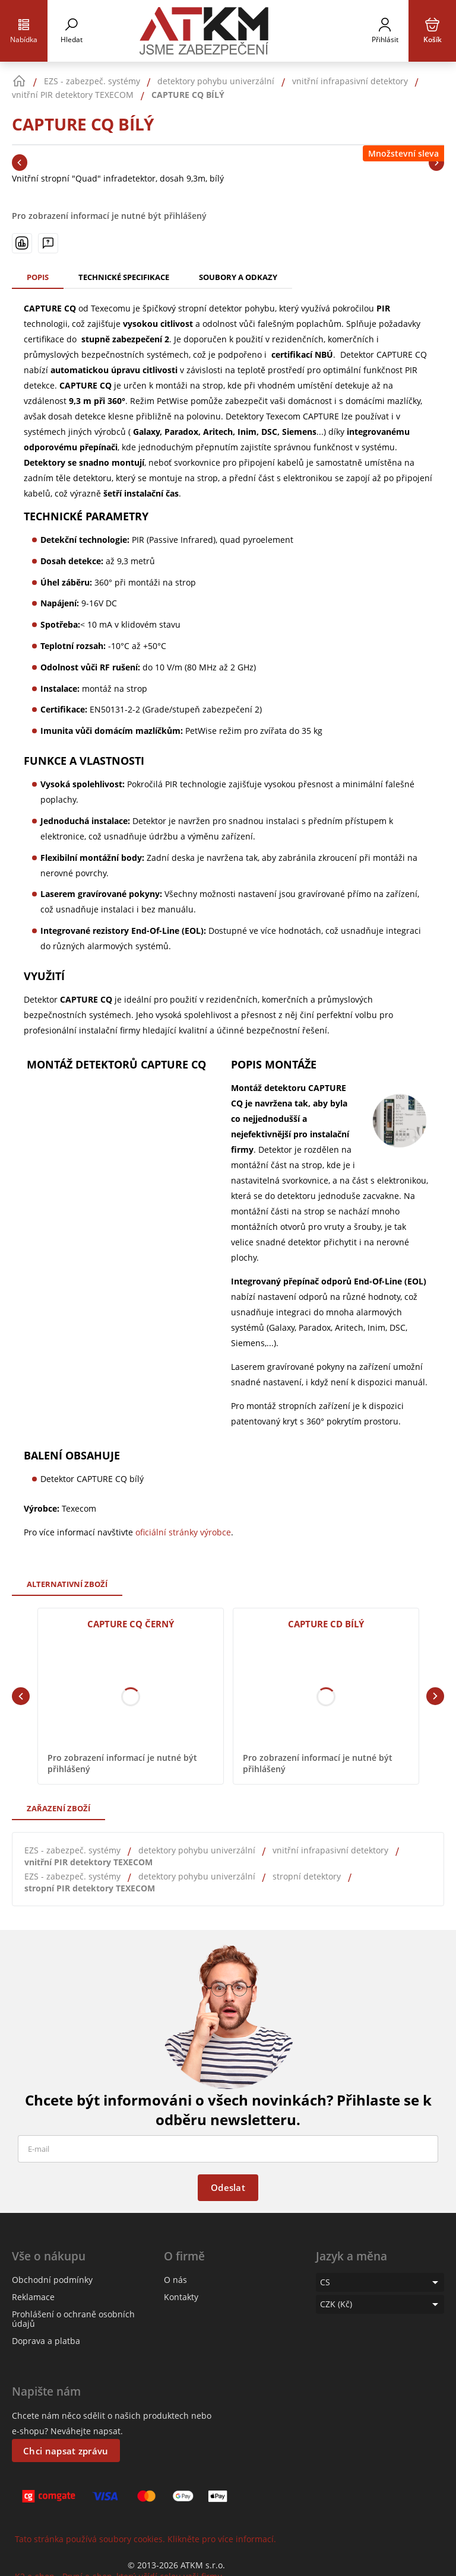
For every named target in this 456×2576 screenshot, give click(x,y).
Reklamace (33, 2297)
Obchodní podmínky (52, 2279)
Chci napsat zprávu (65, 2451)
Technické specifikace (123, 277)
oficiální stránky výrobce (183, 1532)
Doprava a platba (46, 2340)
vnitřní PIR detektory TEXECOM (88, 1862)
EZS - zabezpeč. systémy (72, 1850)
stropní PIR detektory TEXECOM (89, 1888)
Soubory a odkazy (238, 277)
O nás (175, 2279)
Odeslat (228, 2187)
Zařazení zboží (58, 1808)
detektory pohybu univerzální (196, 1850)
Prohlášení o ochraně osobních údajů (73, 2318)
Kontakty (181, 2297)
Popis (38, 277)
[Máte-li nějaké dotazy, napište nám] (48, 243)
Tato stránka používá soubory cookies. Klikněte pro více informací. (145, 2539)
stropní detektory (307, 1876)
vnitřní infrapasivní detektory (330, 1850)
